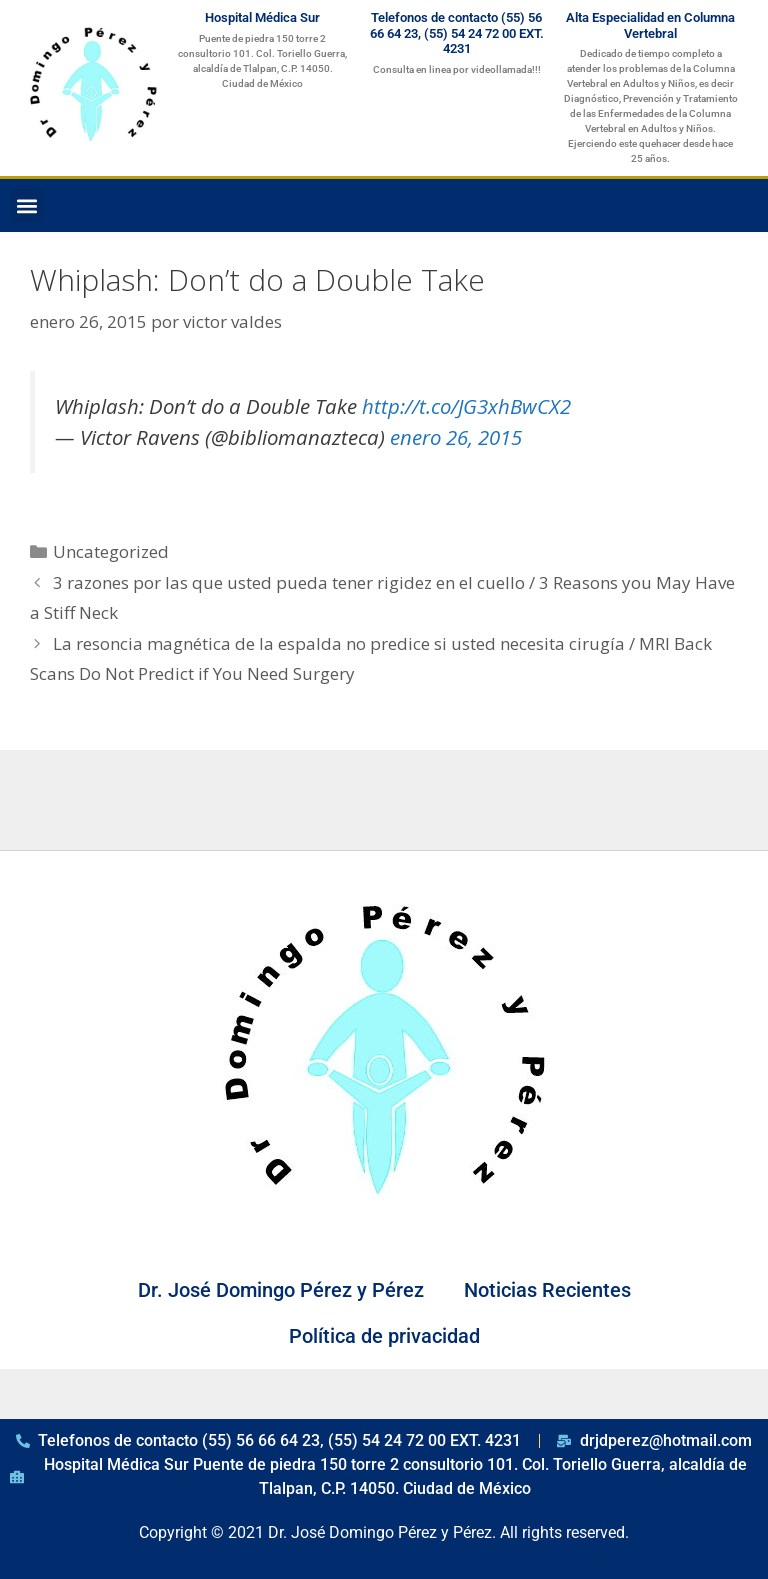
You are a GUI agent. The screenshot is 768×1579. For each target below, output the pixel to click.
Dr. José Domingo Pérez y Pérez (281, 1290)
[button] (26, 205)
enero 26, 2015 (456, 437)
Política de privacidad (384, 1336)
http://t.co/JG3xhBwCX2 (466, 406)
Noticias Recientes (547, 1290)
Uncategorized (111, 551)
